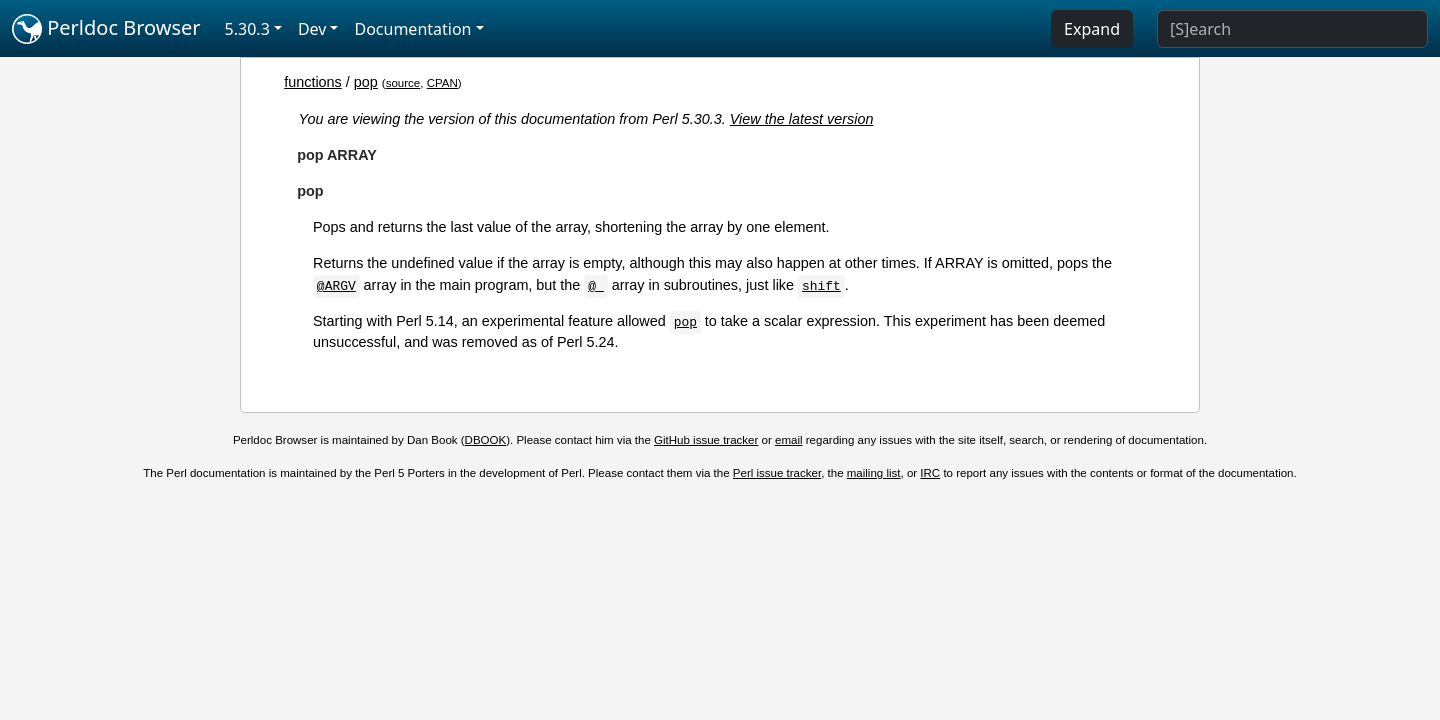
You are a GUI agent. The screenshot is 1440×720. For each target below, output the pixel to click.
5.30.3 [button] (247, 29)
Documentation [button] (412, 29)
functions (313, 82)
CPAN (442, 83)
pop (366, 82)
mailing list (874, 473)
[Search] (1292, 29)
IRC (930, 473)
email (789, 440)
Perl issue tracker (777, 473)
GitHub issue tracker (706, 440)
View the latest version (802, 119)
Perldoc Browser (106, 29)
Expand (1092, 29)
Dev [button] (312, 29)
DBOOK (486, 440)
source (403, 83)
